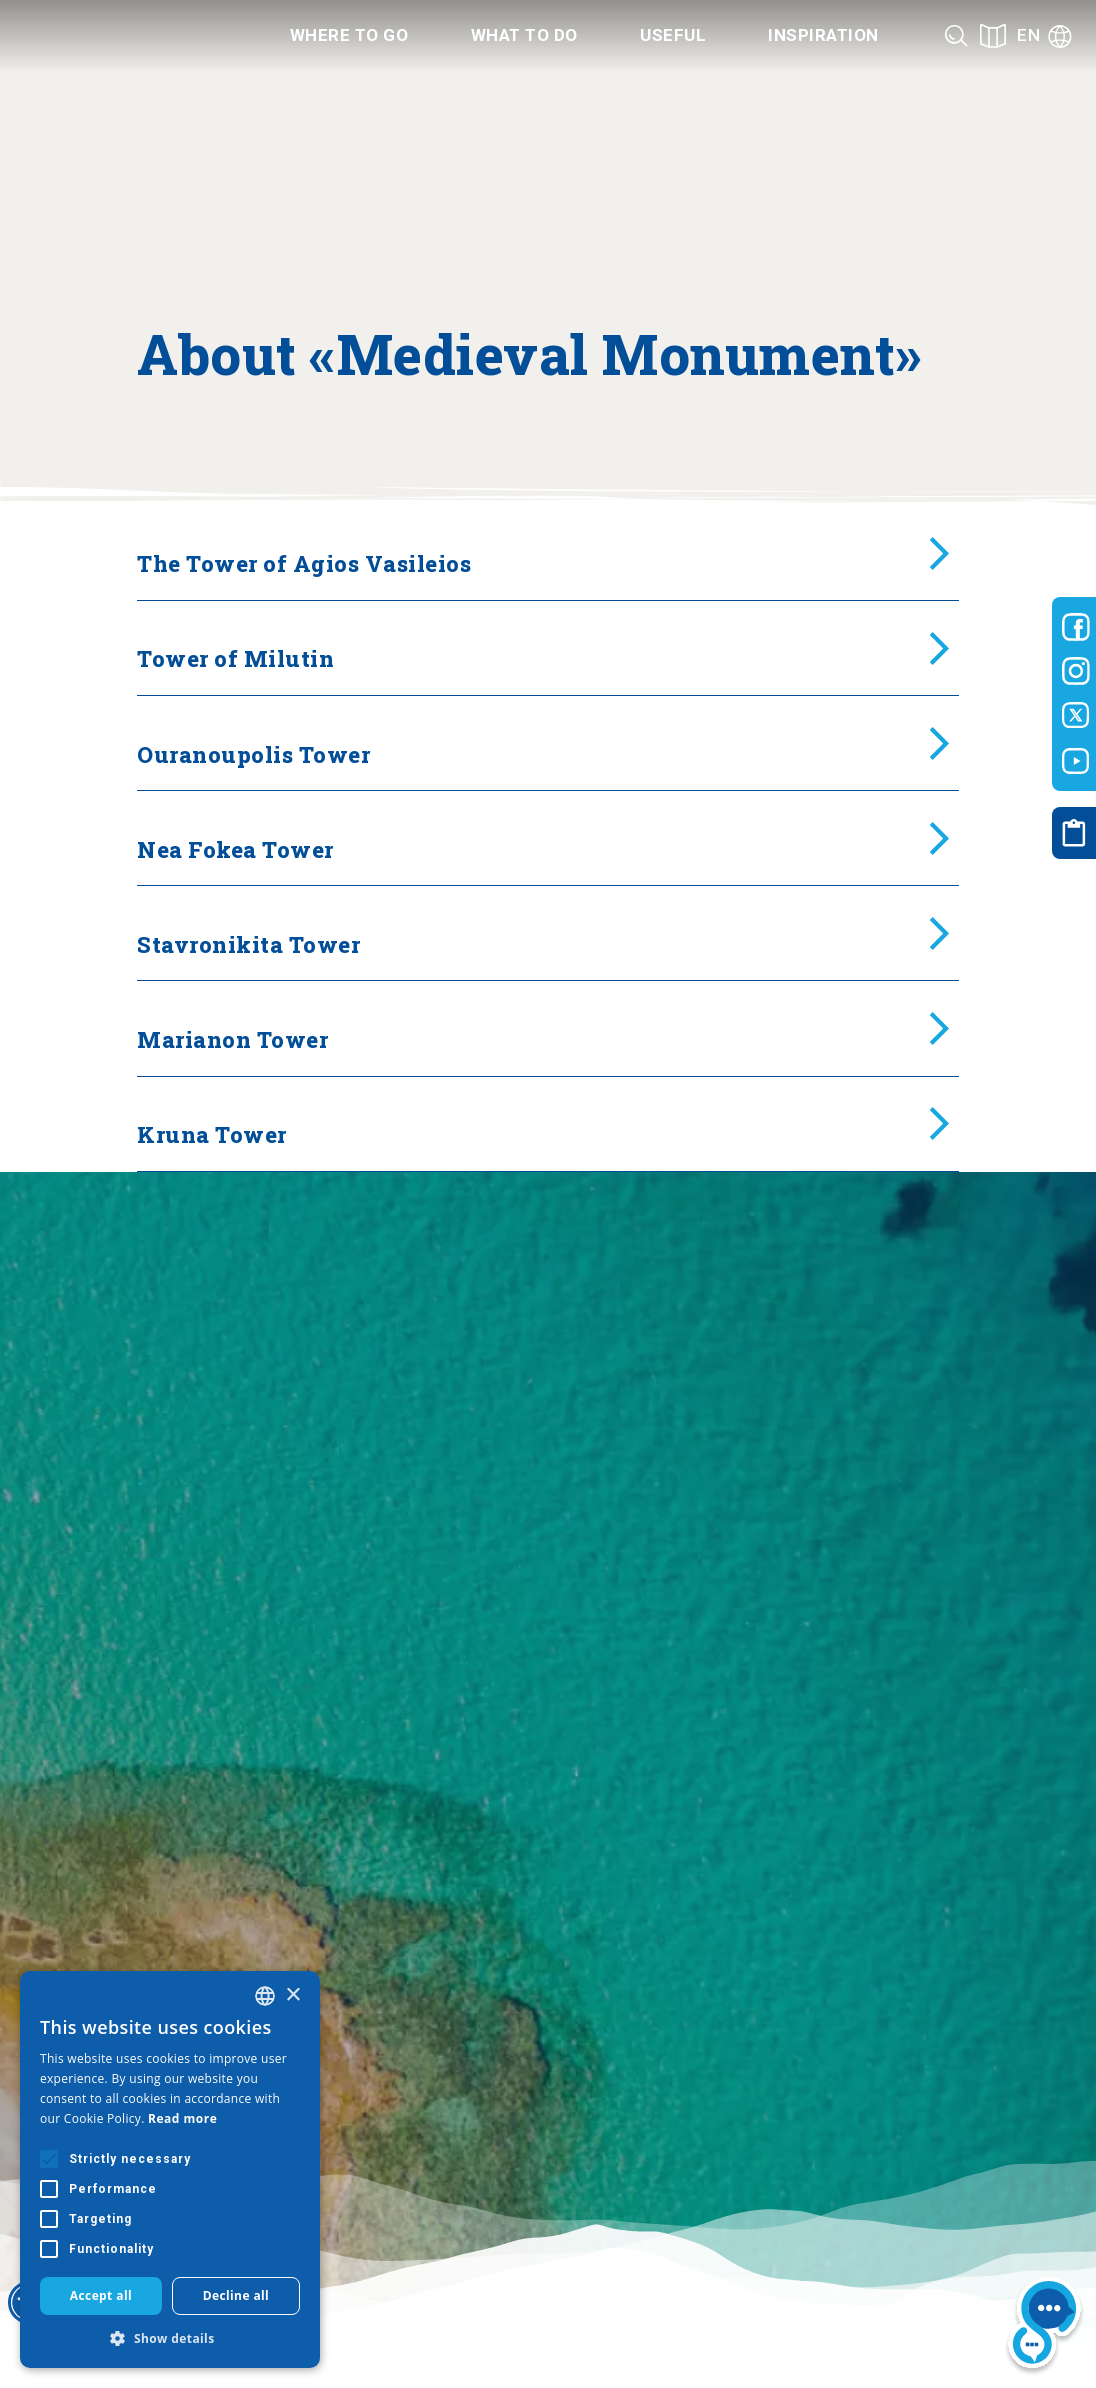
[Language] (1044, 35)
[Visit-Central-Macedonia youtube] (1076, 761)
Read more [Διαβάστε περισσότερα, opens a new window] (182, 2118)
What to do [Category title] (524, 35)
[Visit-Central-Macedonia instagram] (1076, 671)
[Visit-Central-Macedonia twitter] (1076, 716)
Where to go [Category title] (349, 35)
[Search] (956, 35)
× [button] (292, 1995)
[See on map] (993, 35)
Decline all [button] (236, 2295)
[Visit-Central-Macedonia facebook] (1076, 627)
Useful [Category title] (673, 35)
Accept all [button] (101, 2295)
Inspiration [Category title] (823, 35)
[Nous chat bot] (1045, 2326)
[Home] (124, 36)
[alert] (170, 2169)
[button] (170, 2338)
